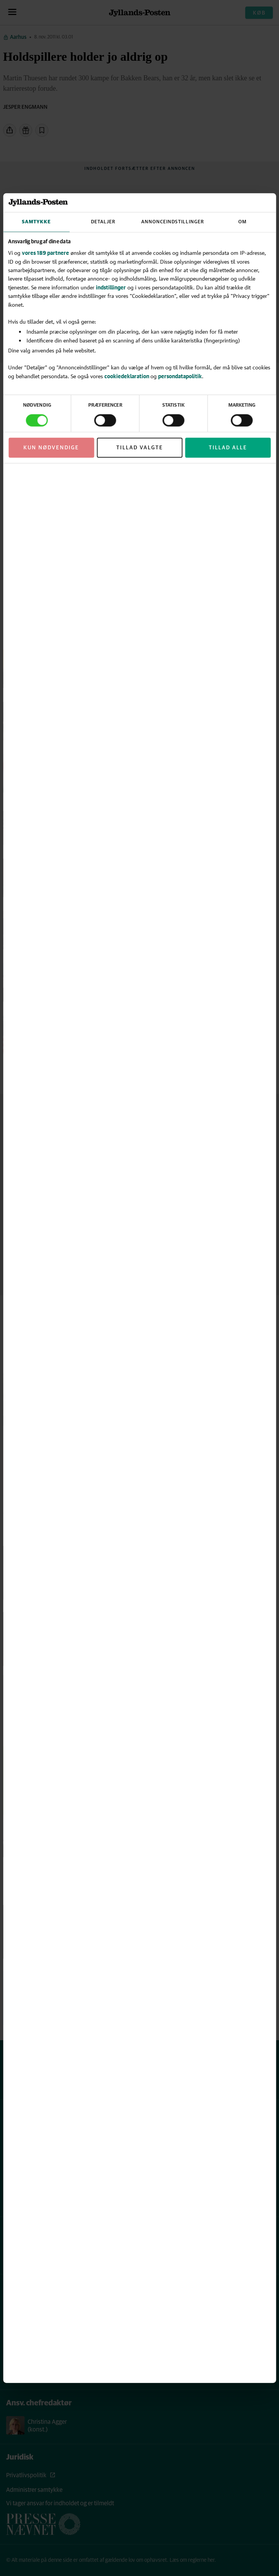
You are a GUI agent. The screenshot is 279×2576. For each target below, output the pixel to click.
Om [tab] (242, 221)
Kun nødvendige (51, 447)
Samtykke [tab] (36, 221)
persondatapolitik (180, 375)
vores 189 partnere (45, 252)
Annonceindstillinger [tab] (172, 221)
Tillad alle (228, 447)
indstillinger (111, 287)
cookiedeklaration (127, 375)
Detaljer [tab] (103, 221)
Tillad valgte (139, 447)
